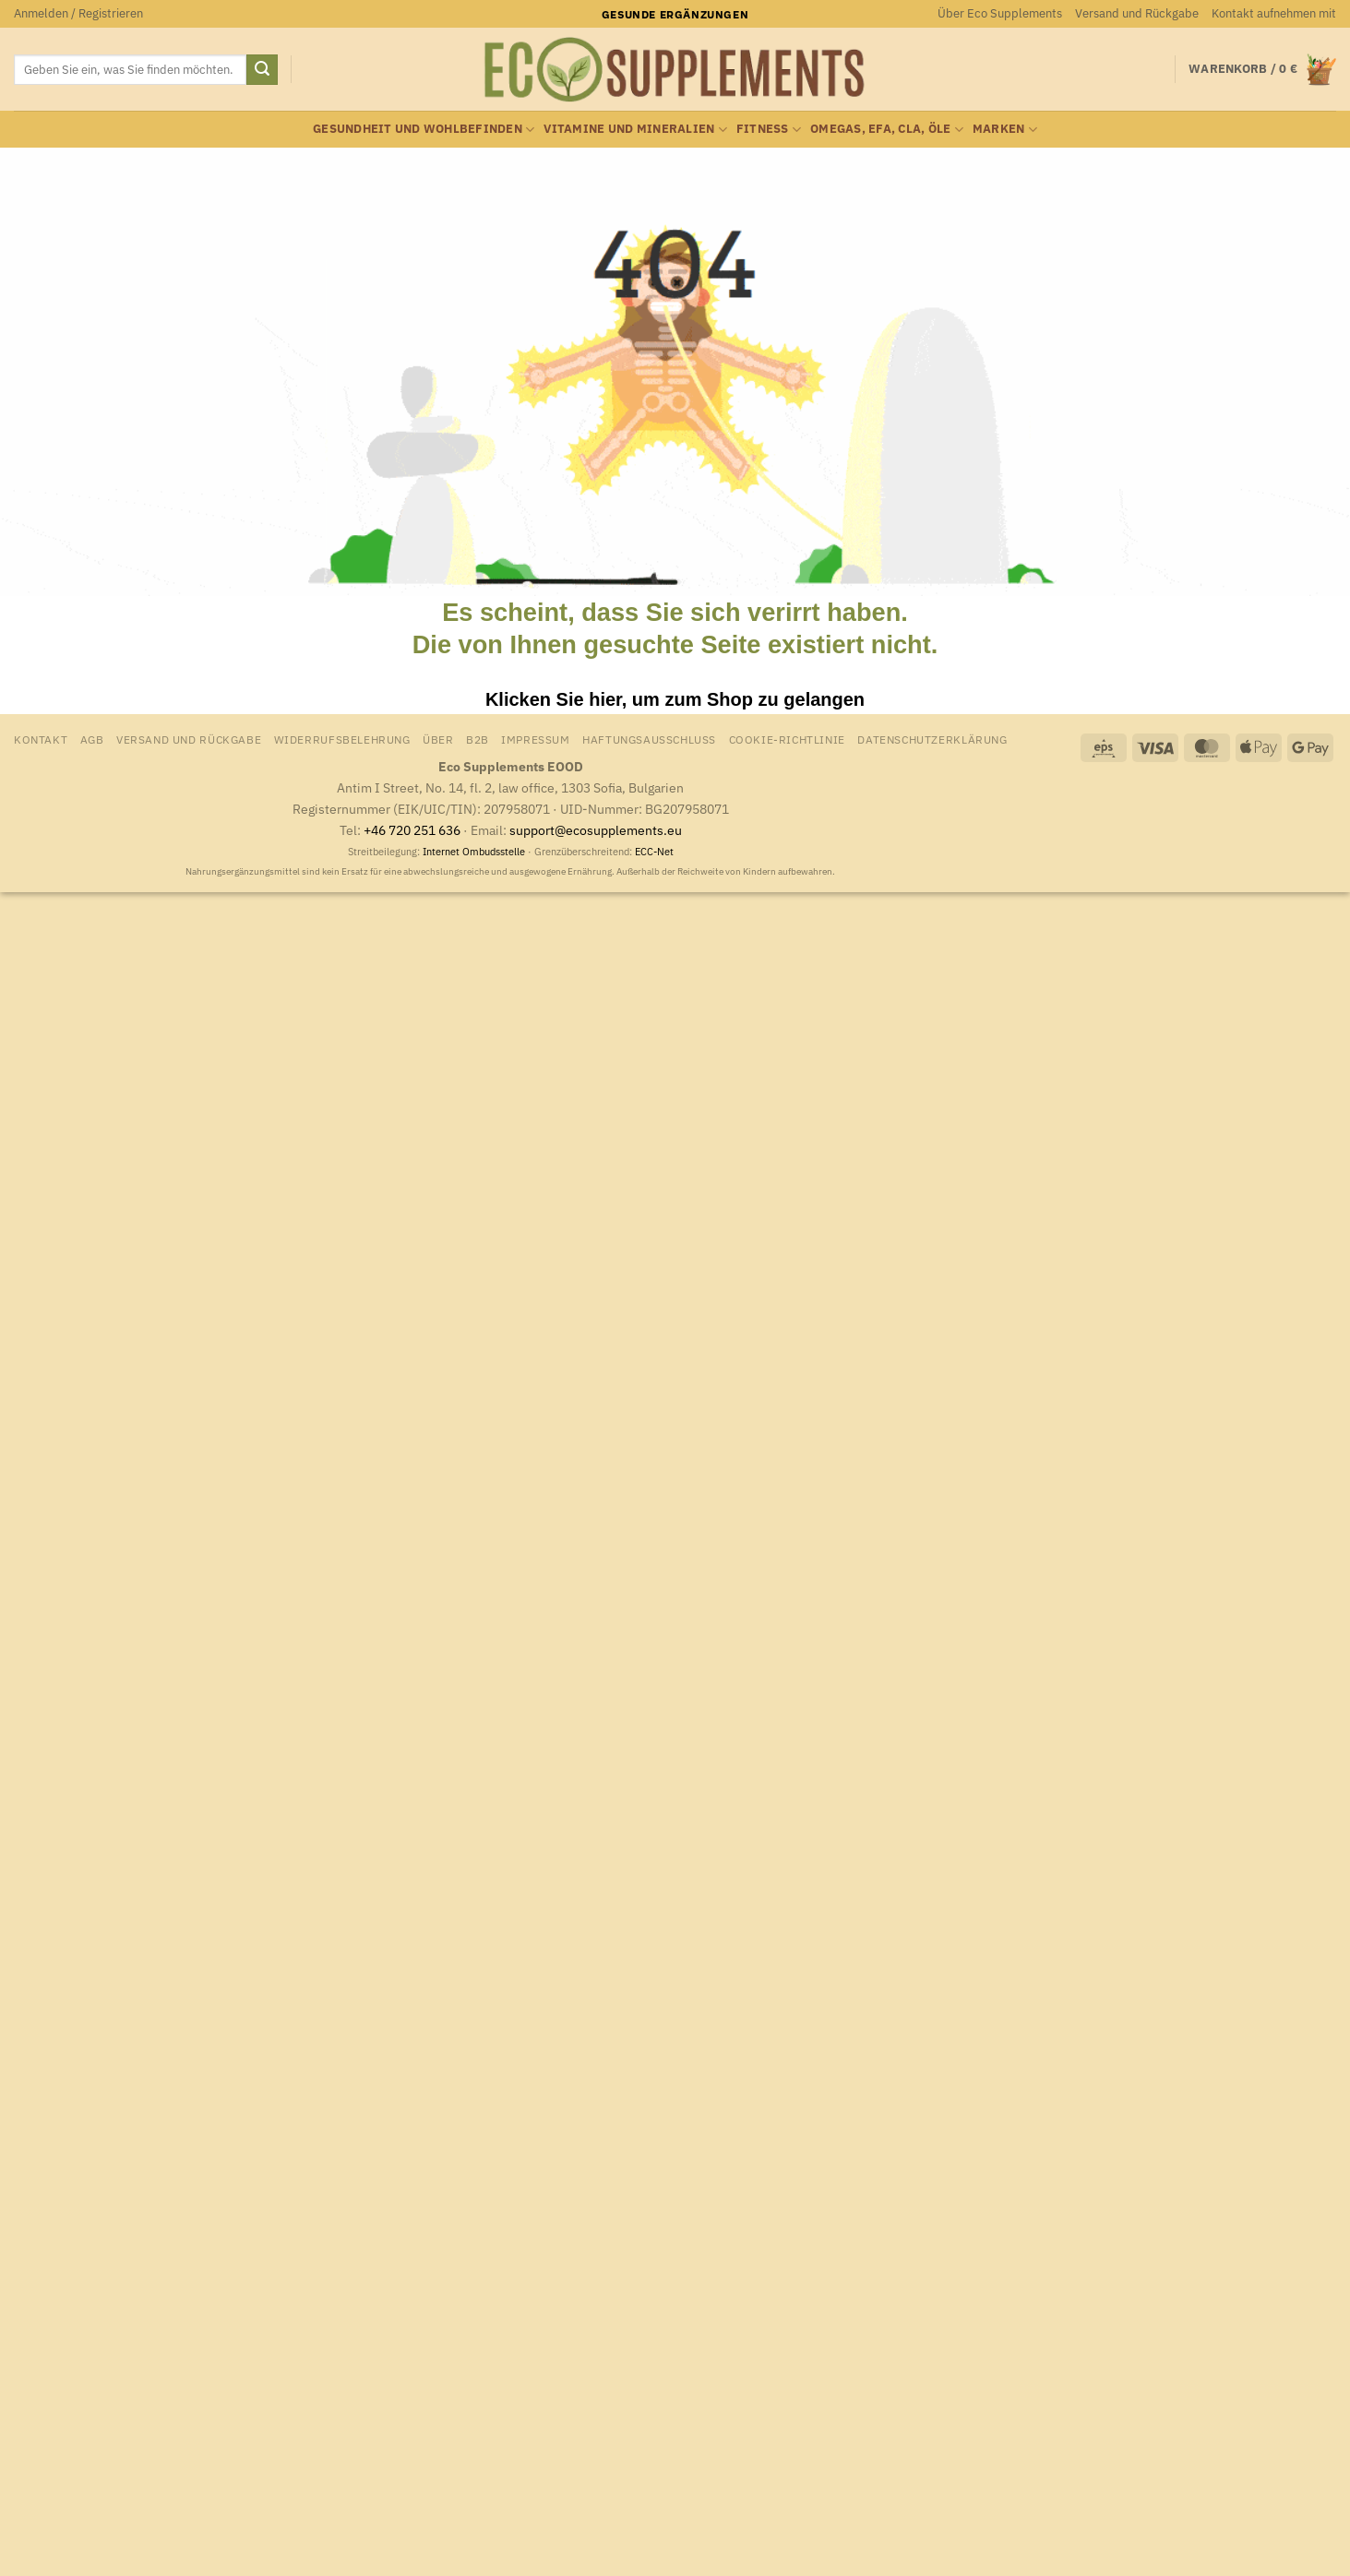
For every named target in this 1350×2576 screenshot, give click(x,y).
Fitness (768, 129)
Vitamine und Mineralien (635, 129)
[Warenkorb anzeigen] (1262, 69)
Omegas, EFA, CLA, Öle (886, 129)
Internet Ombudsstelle (474, 851)
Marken (1005, 129)
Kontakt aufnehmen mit (1274, 13)
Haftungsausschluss (649, 739)
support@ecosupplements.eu (595, 830)
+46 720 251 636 (412, 830)
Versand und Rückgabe (1137, 13)
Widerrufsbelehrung (342, 739)
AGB (92, 739)
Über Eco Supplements (1000, 13)
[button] (78, 14)
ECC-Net (654, 851)
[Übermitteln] (262, 70)
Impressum (535, 739)
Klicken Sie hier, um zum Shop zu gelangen (675, 699)
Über (438, 739)
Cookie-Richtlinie (787, 739)
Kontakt (40, 739)
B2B (477, 739)
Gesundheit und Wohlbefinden (423, 129)
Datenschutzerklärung (932, 739)
